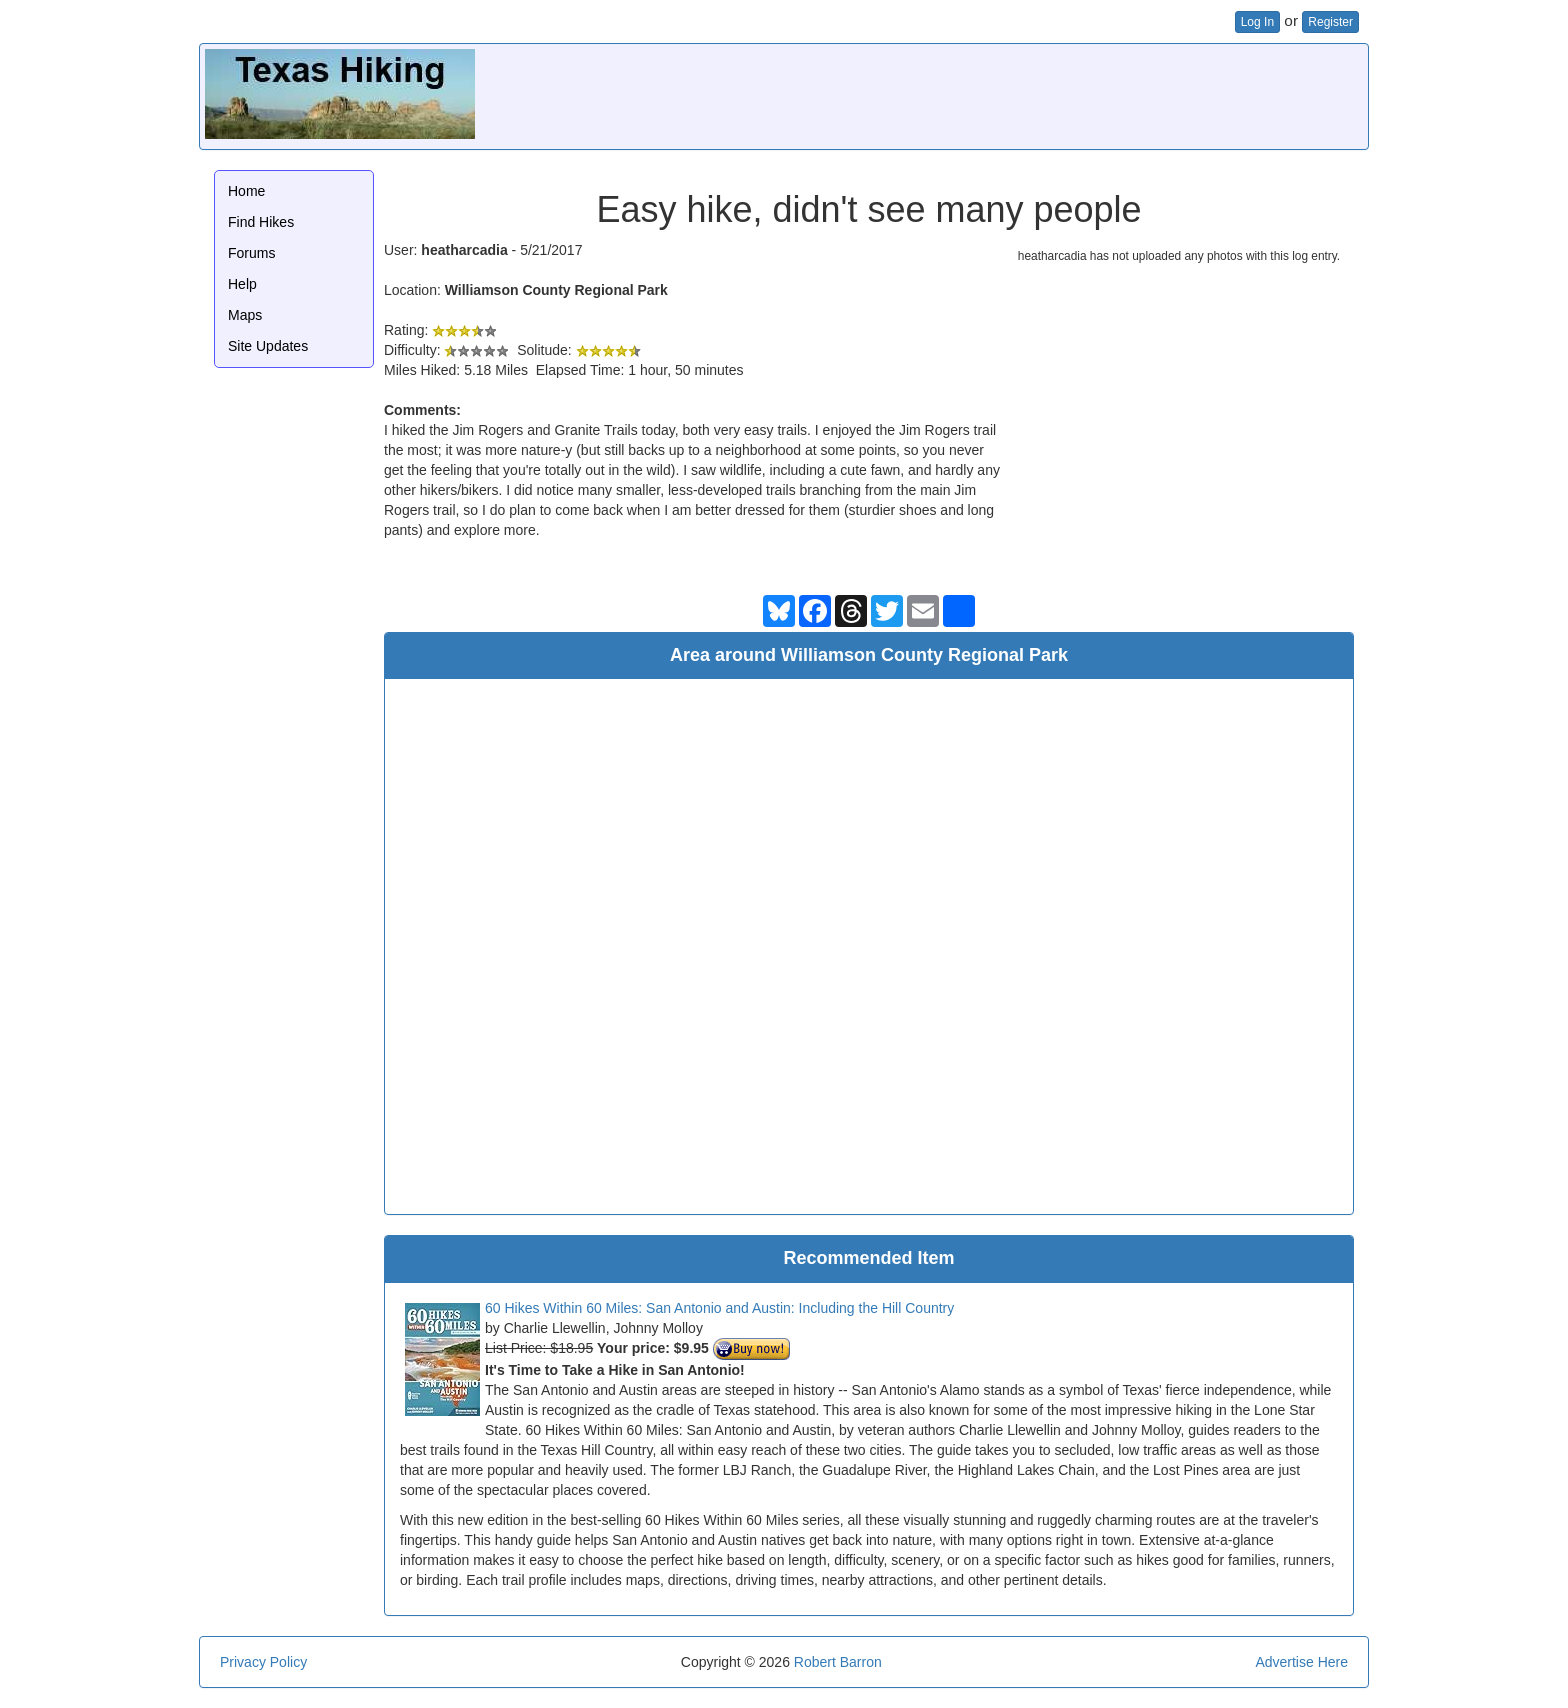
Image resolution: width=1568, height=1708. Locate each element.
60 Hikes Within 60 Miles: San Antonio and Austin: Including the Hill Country (719, 1308)
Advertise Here (1301, 1662)
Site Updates (268, 346)
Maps (245, 315)
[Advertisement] (999, 94)
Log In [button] (1257, 22)
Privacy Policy (263, 1662)
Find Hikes (261, 222)
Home (246, 191)
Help (242, 284)
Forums (251, 253)
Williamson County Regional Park (556, 290)
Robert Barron (838, 1662)
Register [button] (1330, 22)
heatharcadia (464, 250)
